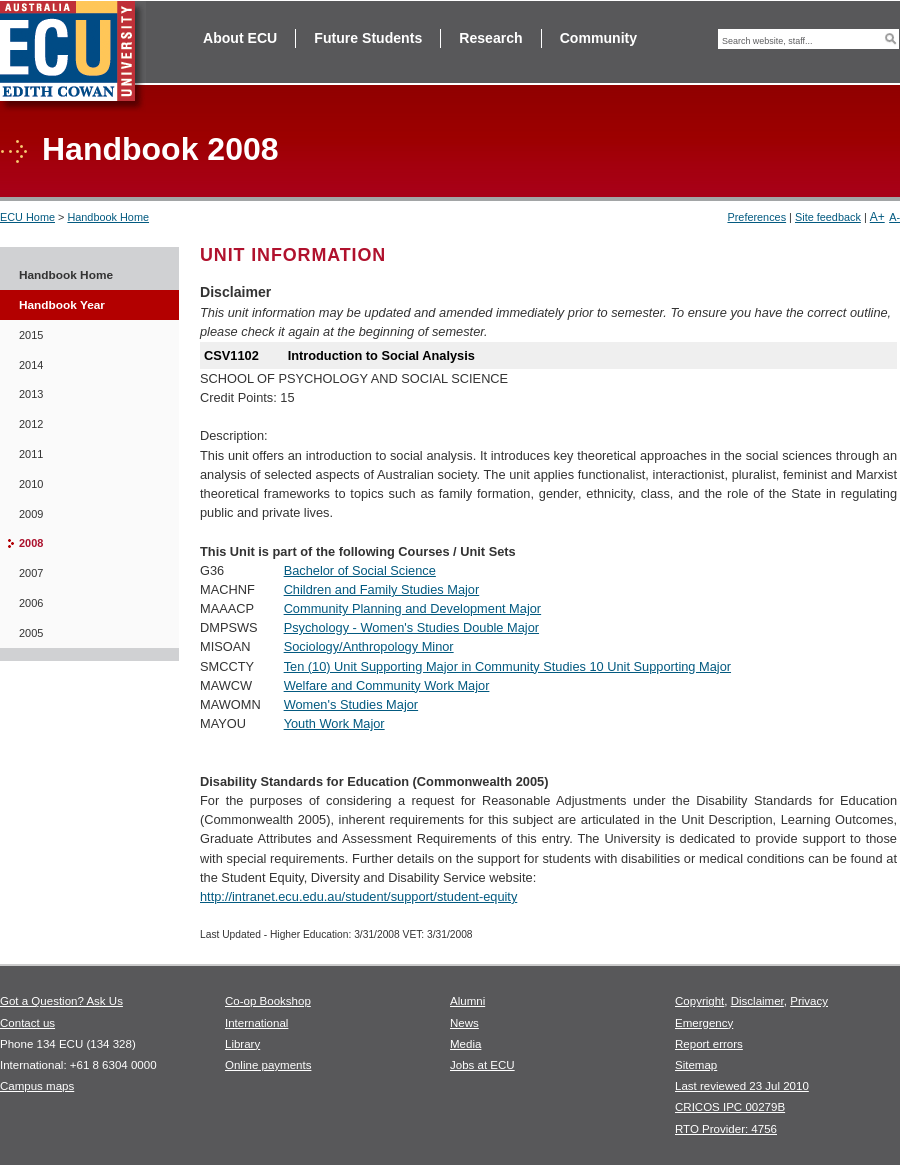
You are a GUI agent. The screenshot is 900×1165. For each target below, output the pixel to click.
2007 (31, 573)
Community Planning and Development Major (413, 608)
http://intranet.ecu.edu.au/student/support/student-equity (358, 896)
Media (465, 1044)
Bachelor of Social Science (360, 570)
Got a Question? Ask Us (61, 1001)
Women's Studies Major (351, 704)
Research (490, 38)
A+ (877, 217)
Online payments (268, 1065)
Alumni (467, 1001)
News (464, 1023)
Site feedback (828, 217)
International (256, 1023)
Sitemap (696, 1065)
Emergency (704, 1023)
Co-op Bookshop (268, 1001)
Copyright (699, 1001)
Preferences (756, 217)
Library (242, 1044)
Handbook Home (108, 217)
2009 (31, 514)
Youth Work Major (334, 723)
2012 (31, 424)
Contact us (27, 1023)
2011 (31, 454)
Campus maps (37, 1086)
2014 (31, 365)
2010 (31, 484)
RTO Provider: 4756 (726, 1129)
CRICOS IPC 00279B (730, 1107)
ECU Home (27, 217)
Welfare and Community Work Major (387, 685)
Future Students (368, 38)
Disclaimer (757, 1001)
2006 (31, 603)
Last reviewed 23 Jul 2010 (742, 1086)
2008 (31, 543)
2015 (31, 335)
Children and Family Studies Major (382, 589)
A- (894, 217)
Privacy (809, 1001)
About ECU (240, 38)
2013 (31, 394)
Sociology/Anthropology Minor (369, 646)
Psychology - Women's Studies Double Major (411, 627)
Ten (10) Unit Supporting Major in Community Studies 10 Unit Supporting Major (507, 666)
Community (598, 38)
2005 (31, 633)
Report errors (709, 1044)
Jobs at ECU (482, 1065)
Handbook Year (62, 305)
